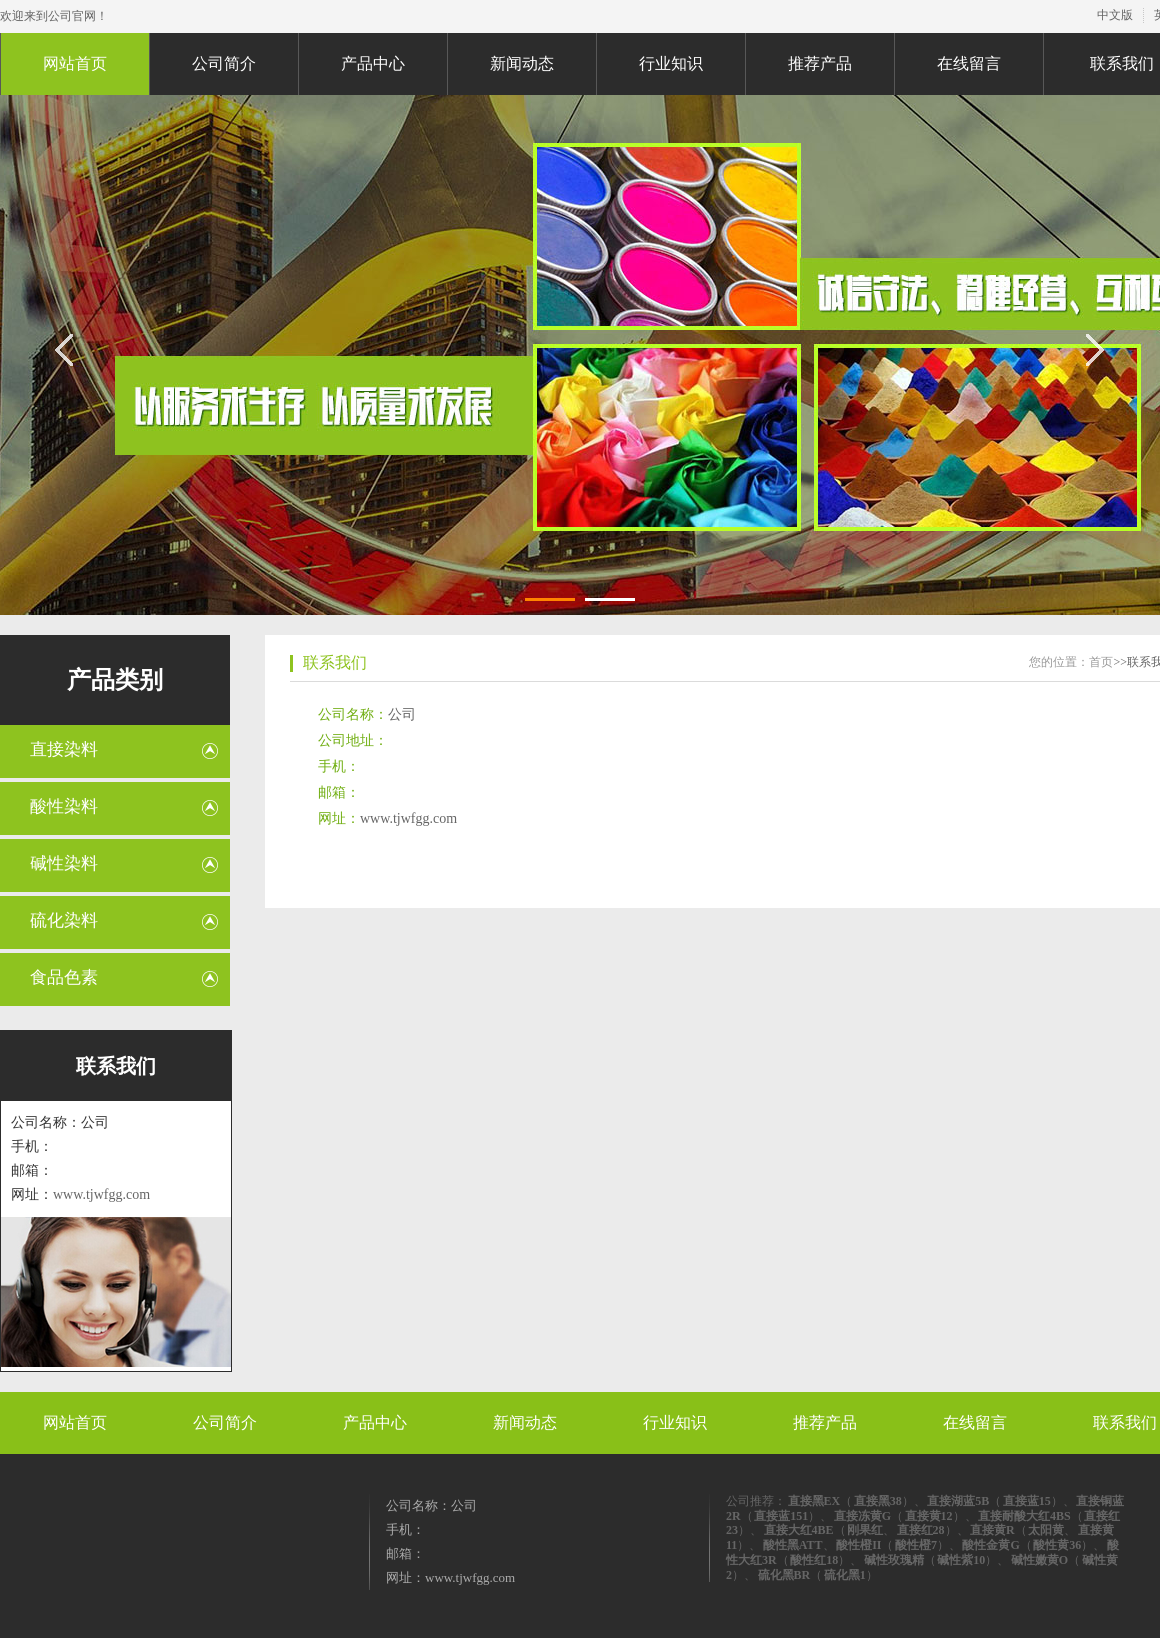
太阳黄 (1046, 1530)
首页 (1101, 662)
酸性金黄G (990, 1545)
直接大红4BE (799, 1530)
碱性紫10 (961, 1560)
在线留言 (969, 63)
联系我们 (335, 662)
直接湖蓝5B (958, 1501)
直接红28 (921, 1530)
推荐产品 (820, 63)
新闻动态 (522, 63)
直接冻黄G (862, 1516)
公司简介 (224, 63)
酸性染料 (64, 806)
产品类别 (115, 680)
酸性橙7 (916, 1545)
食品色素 (64, 977)
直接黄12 (929, 1516)
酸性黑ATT (793, 1545)
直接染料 (64, 749)
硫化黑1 (845, 1575)
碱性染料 (64, 863)
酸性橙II (858, 1545)
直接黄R (992, 1530)
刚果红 (865, 1530)
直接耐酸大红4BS (1024, 1516)
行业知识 (671, 63)
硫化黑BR (784, 1575)
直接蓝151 (781, 1516)
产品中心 (373, 63)
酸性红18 (814, 1560)
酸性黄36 (1057, 1545)
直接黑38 (878, 1501)
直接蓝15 (1027, 1501)
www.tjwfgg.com (101, 1194)
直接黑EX (814, 1501)
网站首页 (75, 63)
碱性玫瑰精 (894, 1560)
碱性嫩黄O (1039, 1560)
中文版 (1115, 15)
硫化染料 (64, 920)
